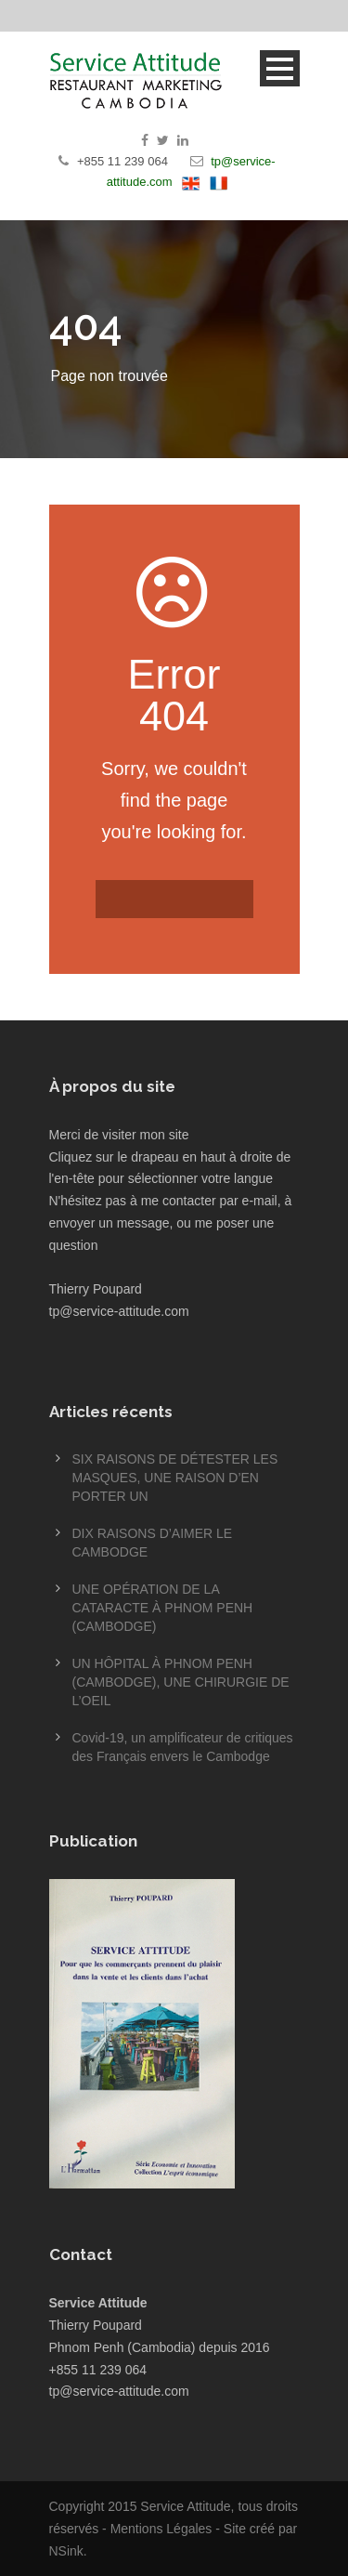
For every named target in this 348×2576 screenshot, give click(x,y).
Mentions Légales (161, 2528)
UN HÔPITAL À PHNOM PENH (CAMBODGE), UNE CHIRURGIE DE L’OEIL (181, 1682)
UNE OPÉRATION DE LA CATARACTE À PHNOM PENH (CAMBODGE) (162, 1608)
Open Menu (280, 68)
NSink (66, 2550)
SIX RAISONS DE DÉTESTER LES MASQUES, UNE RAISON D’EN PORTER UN (175, 1478)
